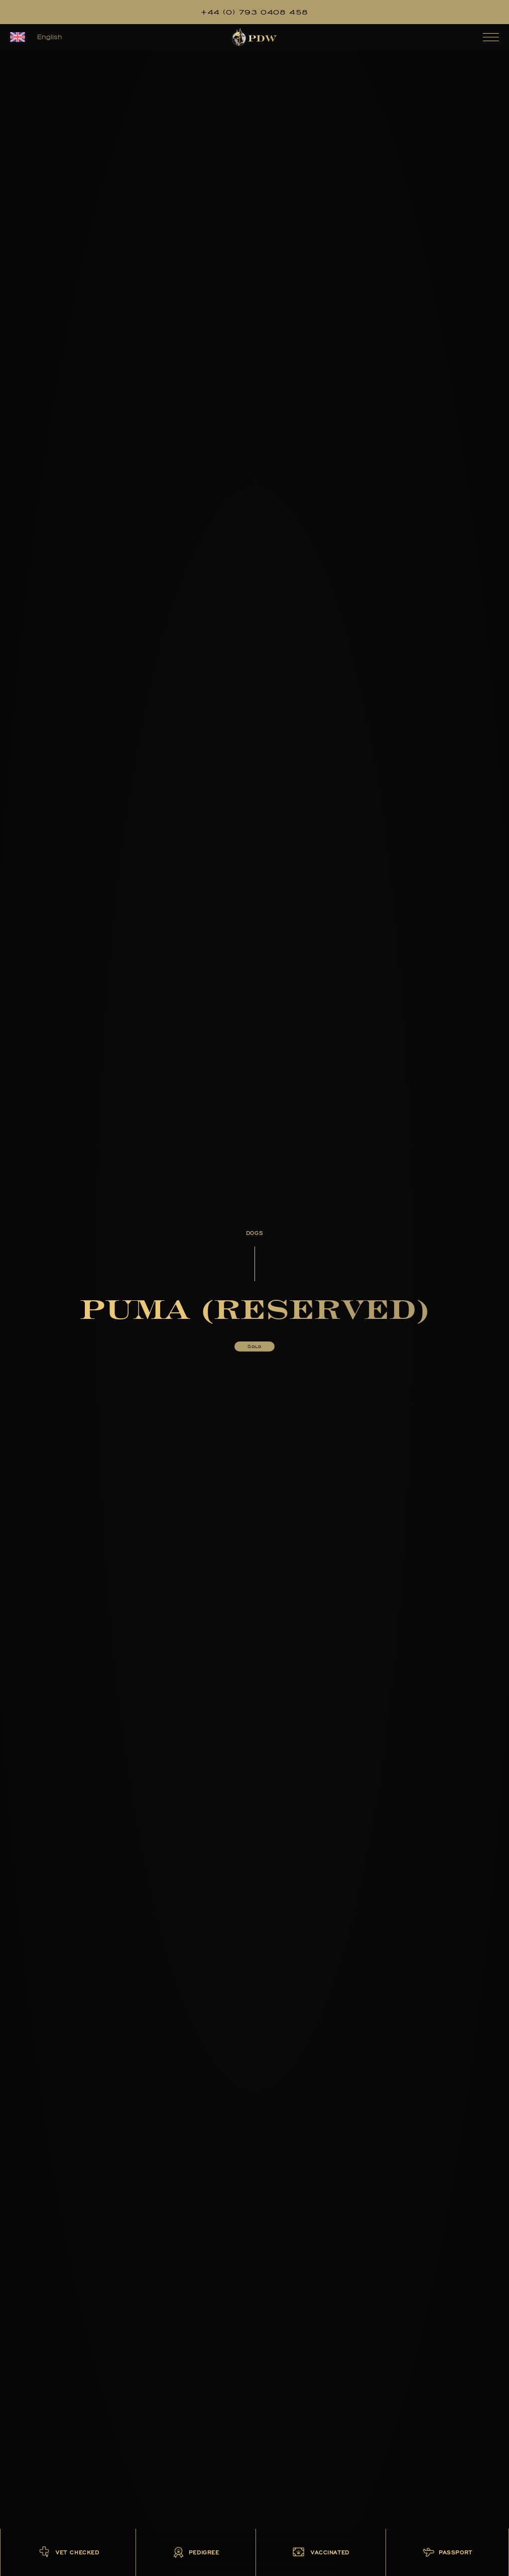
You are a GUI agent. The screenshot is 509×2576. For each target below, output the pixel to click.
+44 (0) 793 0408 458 (254, 12)
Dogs (254, 1233)
